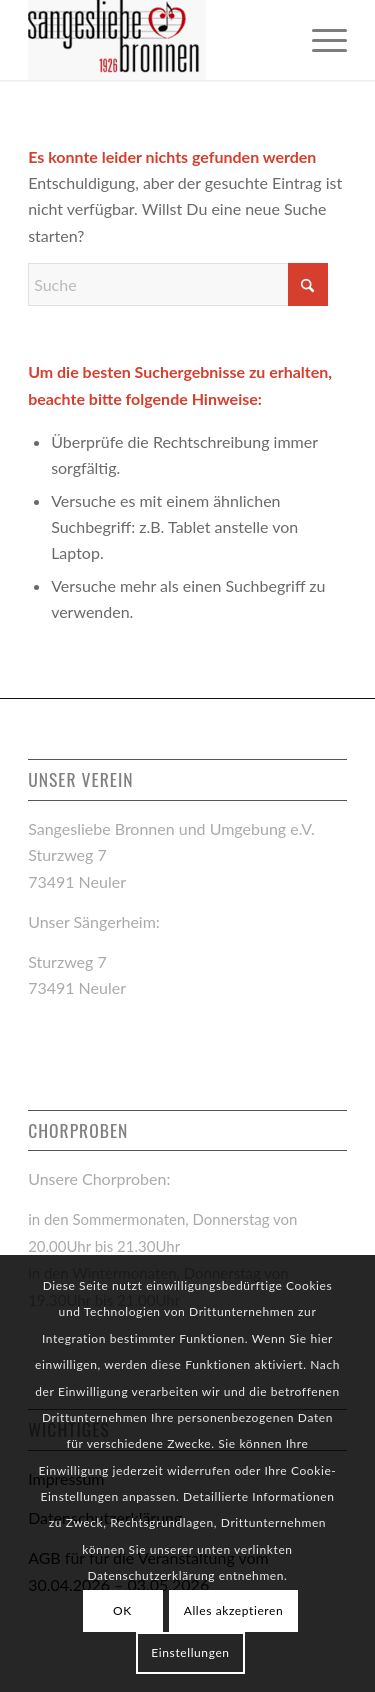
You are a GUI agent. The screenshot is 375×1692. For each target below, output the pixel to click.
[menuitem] (319, 40)
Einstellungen (190, 1652)
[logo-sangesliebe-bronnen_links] (155, 40)
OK (122, 1610)
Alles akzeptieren (234, 1610)
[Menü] (319, 40)
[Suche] (178, 284)
